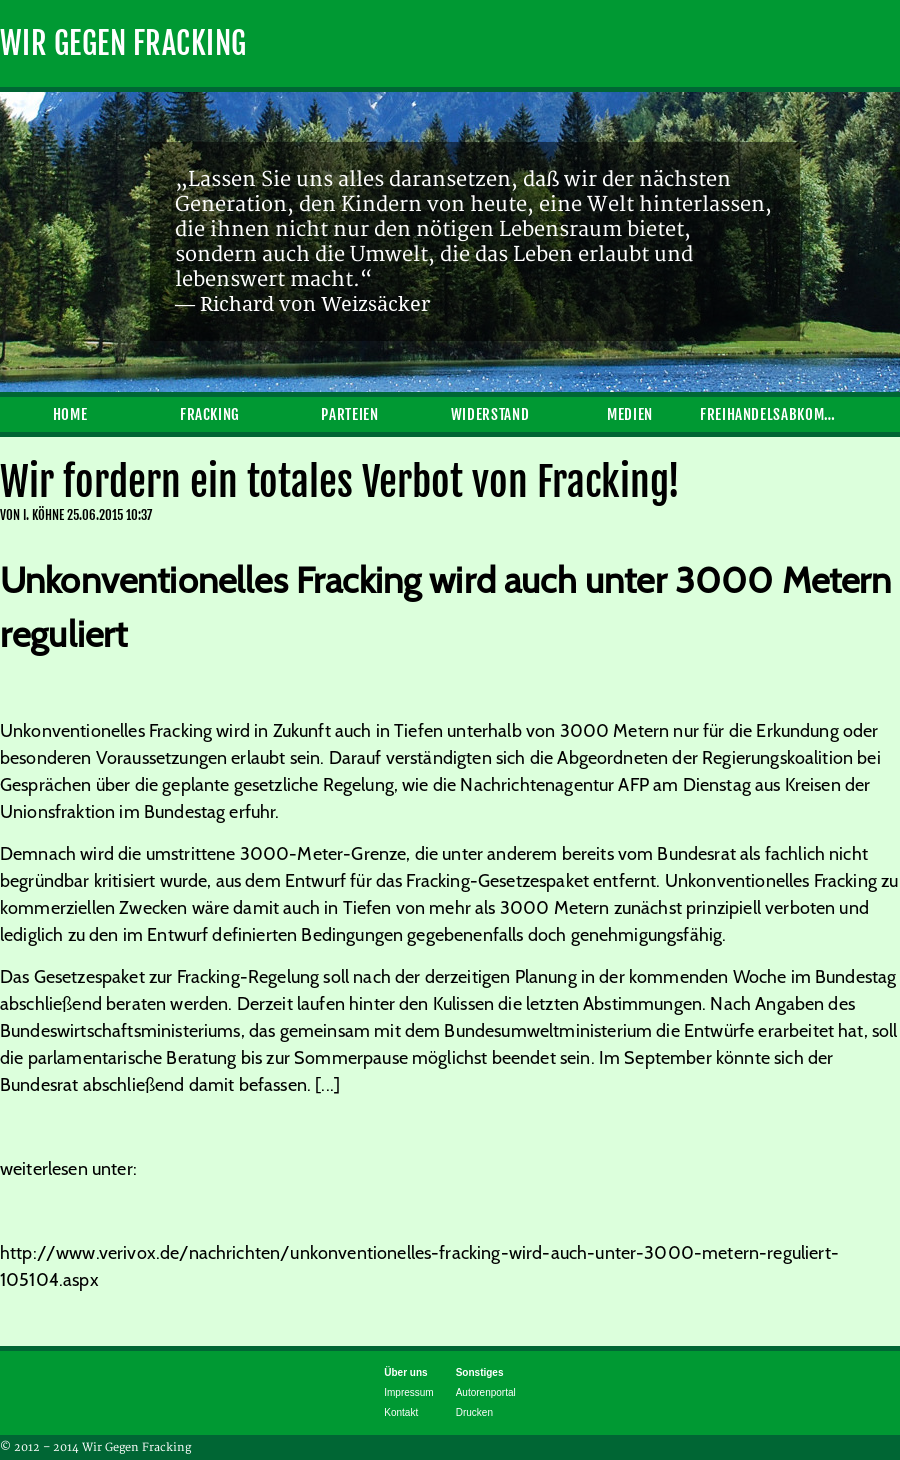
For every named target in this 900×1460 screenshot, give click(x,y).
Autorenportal (486, 1392)
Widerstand (490, 414)
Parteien (349, 414)
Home (70, 414)
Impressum (408, 1392)
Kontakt (401, 1412)
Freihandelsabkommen (770, 414)
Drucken (474, 1412)
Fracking (210, 414)
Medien (630, 414)
